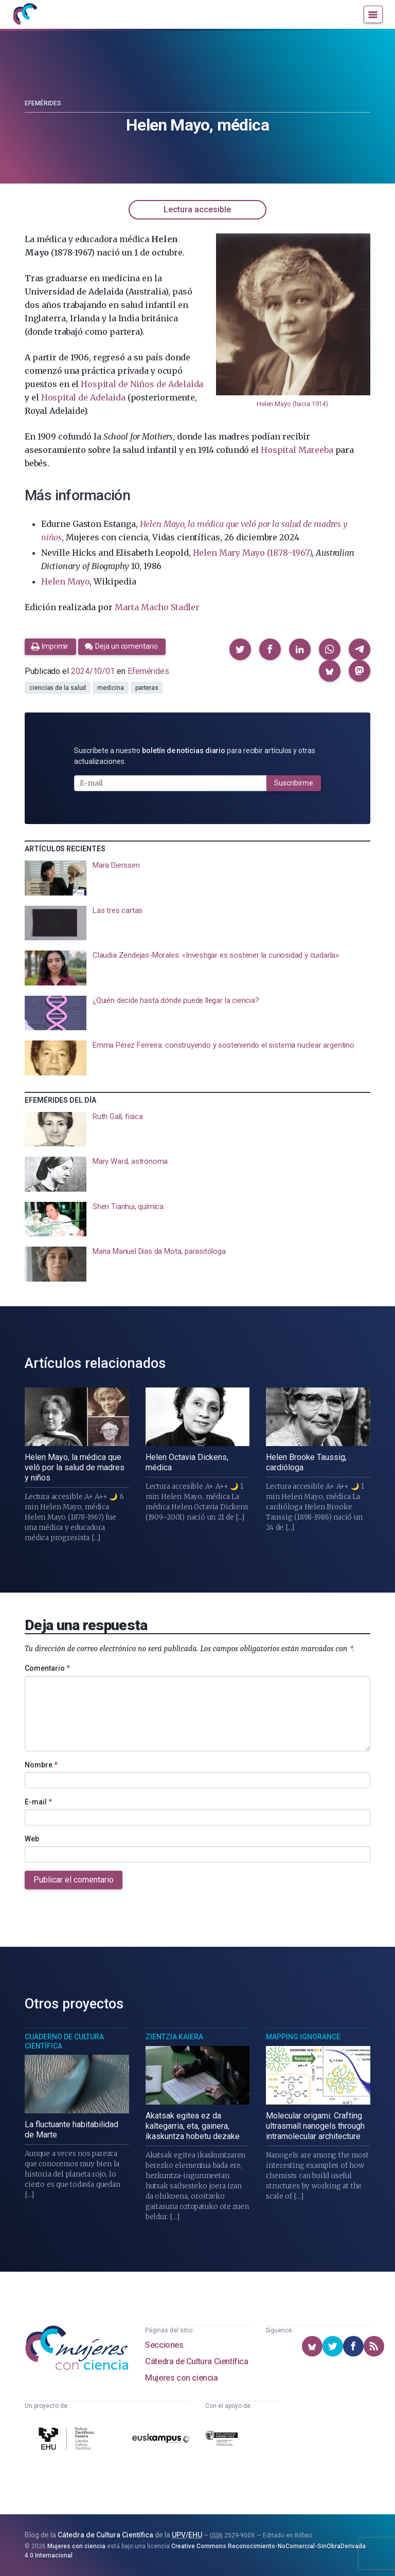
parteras (146, 687)
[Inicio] (24, 14)
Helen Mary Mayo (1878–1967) (252, 552)
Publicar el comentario (73, 1880)
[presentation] (197, 878)
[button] (240, 649)
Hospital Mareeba (297, 450)
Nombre (41, 1765)
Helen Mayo (65, 581)
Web (32, 1839)
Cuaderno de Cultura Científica (64, 2041)
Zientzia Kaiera (174, 2037)
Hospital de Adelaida (83, 397)
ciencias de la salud (57, 687)
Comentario (47, 1668)
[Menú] (373, 14)
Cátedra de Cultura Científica (196, 2361)
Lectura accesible (197, 209)
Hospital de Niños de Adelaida (142, 384)
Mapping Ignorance (303, 2037)
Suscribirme (293, 783)
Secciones (164, 2345)
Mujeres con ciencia (181, 2378)
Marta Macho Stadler (157, 607)
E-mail (38, 1802)
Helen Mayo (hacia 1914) (292, 404)
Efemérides (43, 103)
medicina (110, 687)
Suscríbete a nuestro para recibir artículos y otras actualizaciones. (194, 755)
